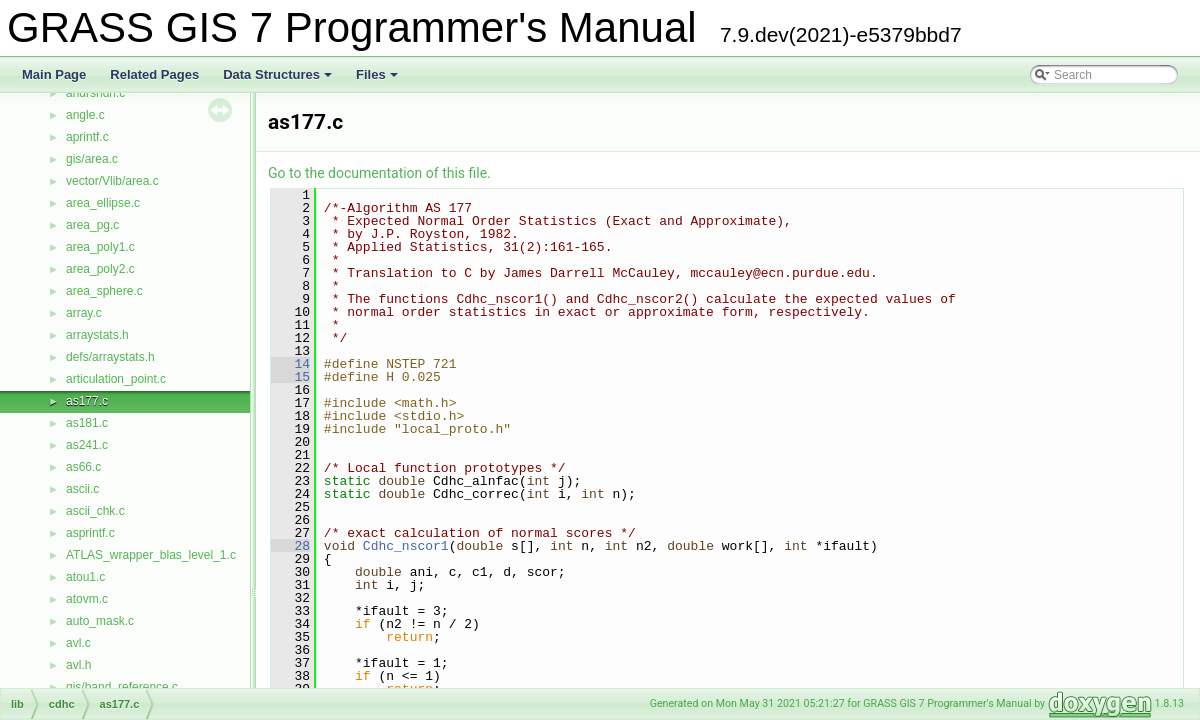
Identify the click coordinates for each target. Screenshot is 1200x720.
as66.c (83, 467)
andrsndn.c (95, 93)
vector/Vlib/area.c (112, 181)
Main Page (54, 74)
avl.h (78, 665)
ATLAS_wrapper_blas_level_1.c (151, 555)
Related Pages (154, 74)
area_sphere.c (104, 291)
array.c (84, 313)
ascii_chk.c (95, 511)
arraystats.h (97, 335)
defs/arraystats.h (110, 357)
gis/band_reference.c (122, 687)
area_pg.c (92, 225)
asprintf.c (90, 533)
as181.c (87, 423)
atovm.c (87, 599)
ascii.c (82, 489)
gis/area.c (92, 159)
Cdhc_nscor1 (406, 546)
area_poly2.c (100, 269)
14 (290, 364)
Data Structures (279, 80)
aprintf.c (87, 137)
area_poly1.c (100, 247)
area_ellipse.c (103, 203)
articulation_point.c (116, 379)
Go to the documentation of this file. (379, 173)
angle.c (85, 115)
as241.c (87, 445)
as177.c (87, 401)
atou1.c (85, 577)
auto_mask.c (100, 621)
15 (290, 377)
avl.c (78, 643)
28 (290, 546)
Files (378, 80)
